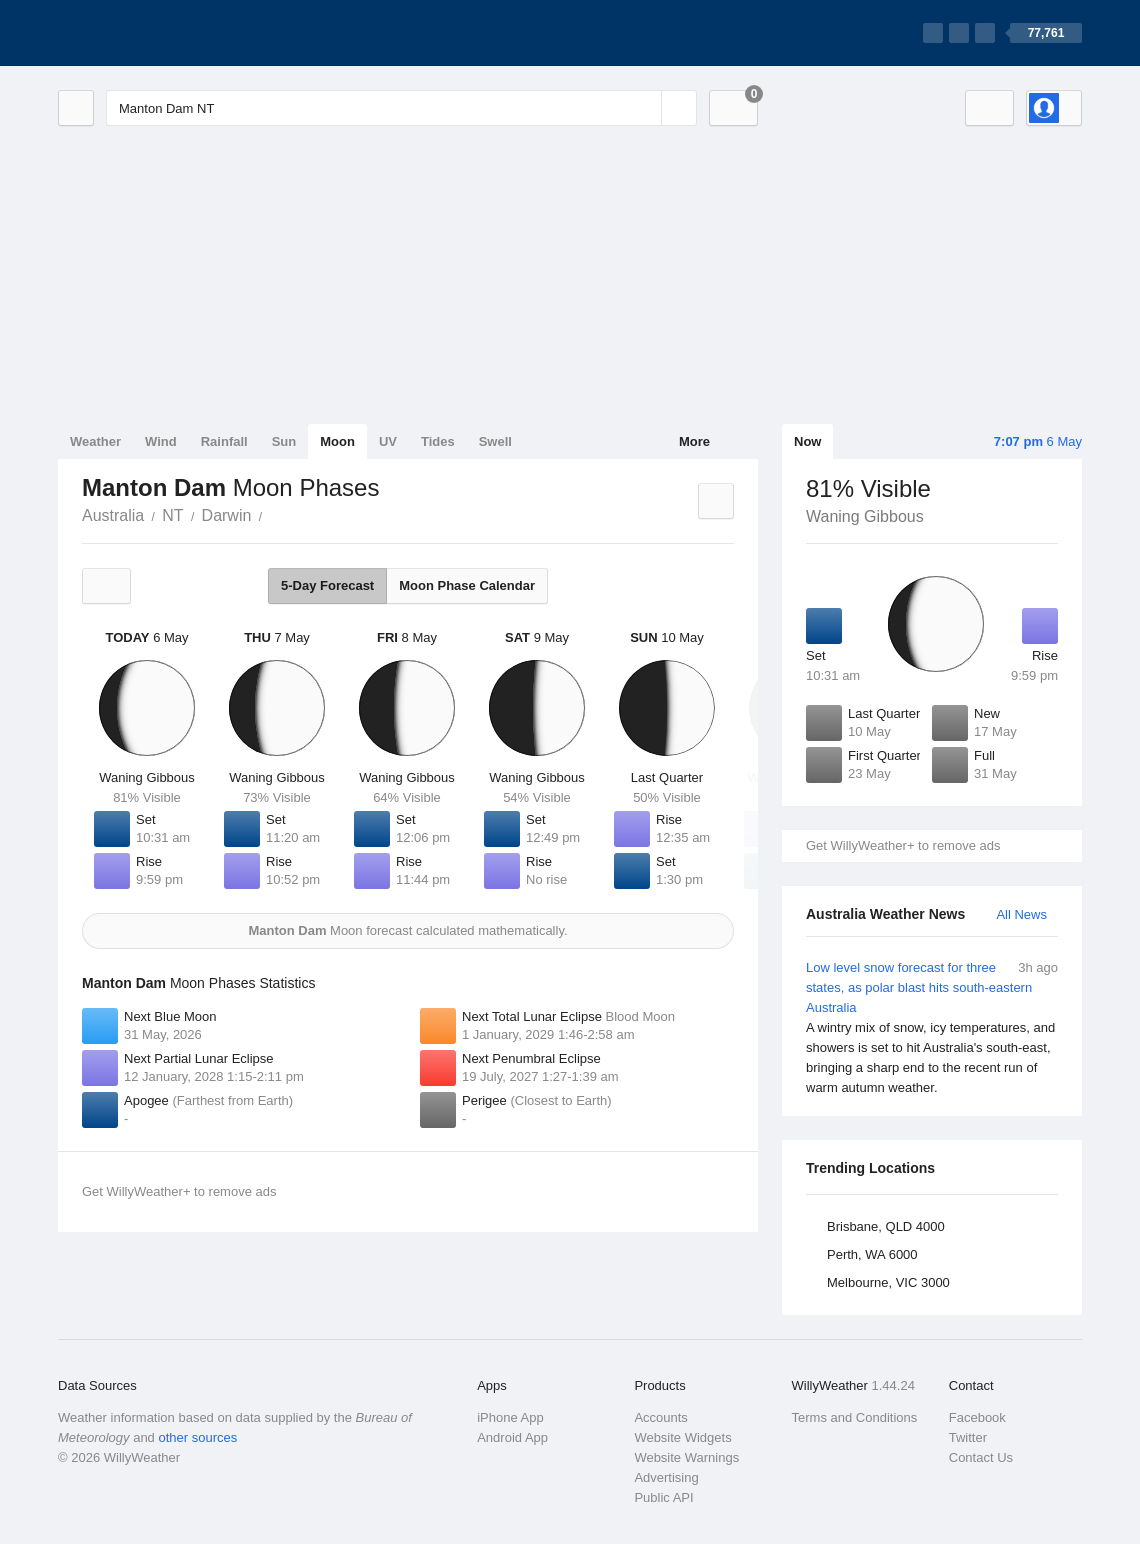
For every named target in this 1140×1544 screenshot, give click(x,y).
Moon (337, 441)
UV (388, 441)
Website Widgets (682, 1437)
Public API (663, 1497)
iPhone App (510, 1417)
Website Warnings (686, 1457)
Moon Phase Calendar (467, 585)
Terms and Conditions (855, 1417)
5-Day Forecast (327, 585)
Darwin (227, 515)
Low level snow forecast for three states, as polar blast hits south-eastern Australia (932, 1028)
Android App (512, 1437)
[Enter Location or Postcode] (401, 108)
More (694, 441)
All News (1021, 914)
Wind (161, 441)
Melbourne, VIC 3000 (888, 1282)
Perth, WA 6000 (872, 1254)
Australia (113, 515)
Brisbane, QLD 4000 (886, 1226)
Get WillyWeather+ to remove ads (903, 845)
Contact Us (981, 1457)
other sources (197, 1437)
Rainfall (224, 441)
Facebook (977, 1417)
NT (172, 515)
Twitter (968, 1437)
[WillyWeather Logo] (152, 33)
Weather (95, 441)
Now (807, 441)
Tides (438, 441)
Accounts (660, 1417)
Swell (495, 441)
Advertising (666, 1477)
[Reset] (644, 108)
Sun (284, 441)
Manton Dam (273, 514)
